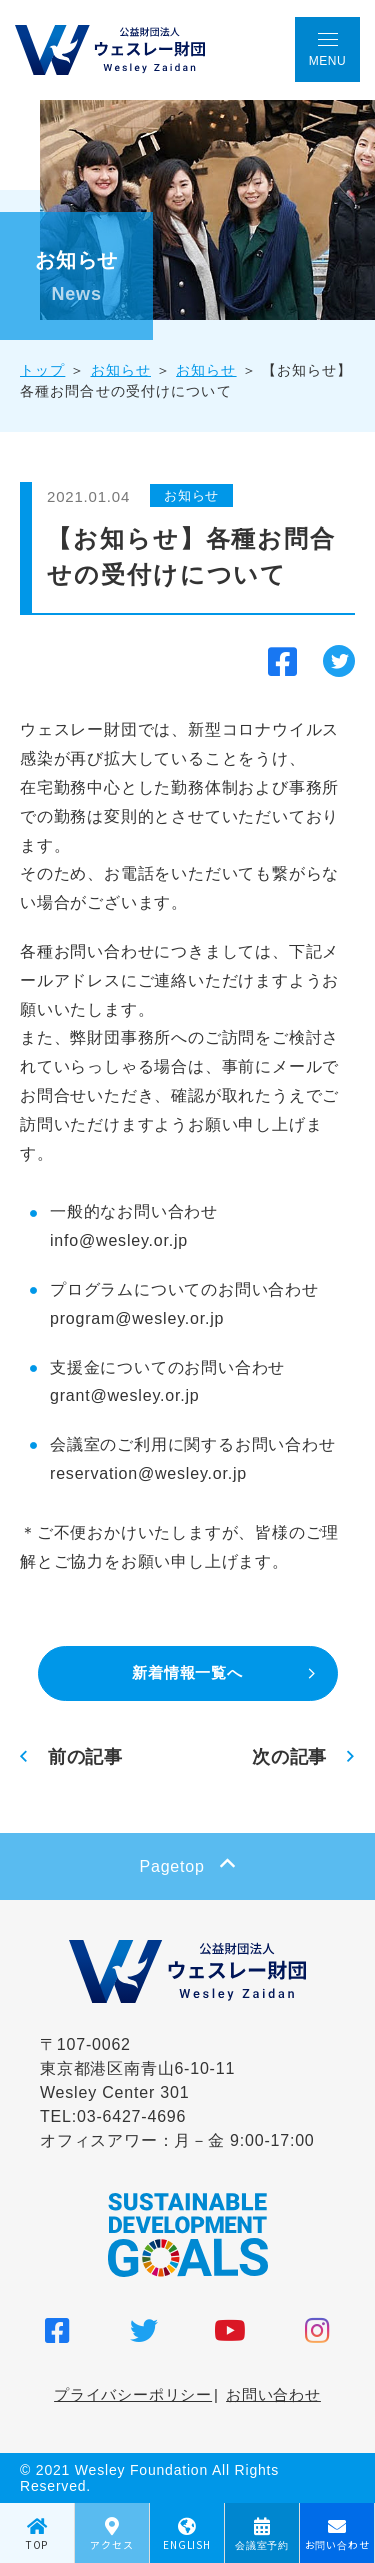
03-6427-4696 (131, 2116)
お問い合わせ (273, 2394)
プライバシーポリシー (133, 2394)
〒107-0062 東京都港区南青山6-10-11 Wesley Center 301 (137, 2068)
